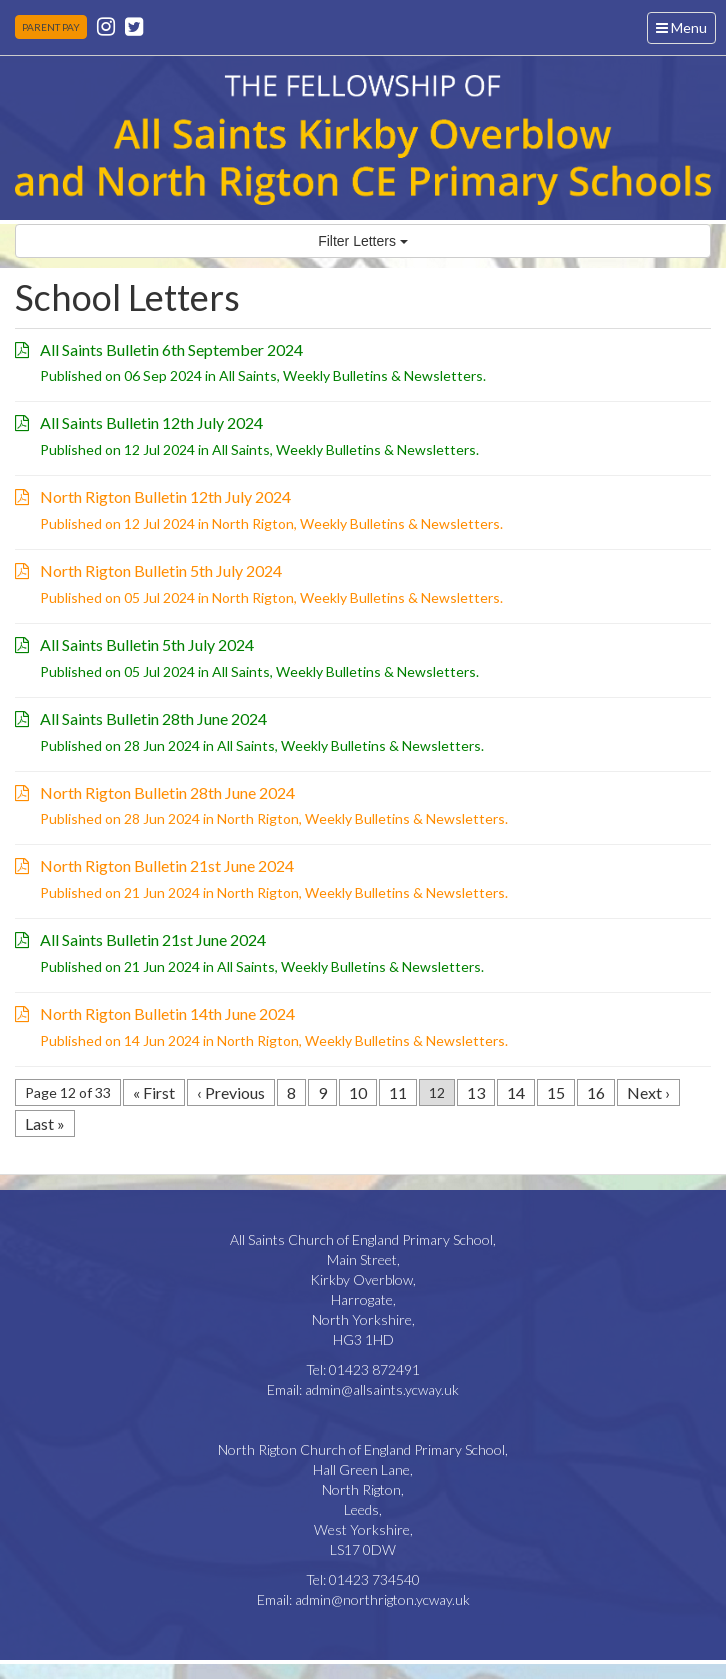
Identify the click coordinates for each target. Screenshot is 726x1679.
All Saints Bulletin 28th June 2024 (153, 718)
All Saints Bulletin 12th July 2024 (151, 422)
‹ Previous (231, 1092)
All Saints (248, 375)
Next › (648, 1092)
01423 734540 (374, 1579)
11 (398, 1092)
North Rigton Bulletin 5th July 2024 (161, 570)
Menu (685, 30)
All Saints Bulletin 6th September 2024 (171, 349)
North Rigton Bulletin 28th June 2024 (167, 792)
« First (154, 1092)
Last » (45, 1123)
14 (516, 1092)
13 (476, 1092)
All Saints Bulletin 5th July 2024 (147, 644)
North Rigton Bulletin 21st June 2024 (167, 865)
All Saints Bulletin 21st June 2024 (153, 939)
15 (556, 1092)
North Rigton (253, 523)
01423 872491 (374, 1369)
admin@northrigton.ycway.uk (382, 1599)
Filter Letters (363, 241)
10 (358, 1092)
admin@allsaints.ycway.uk (382, 1389)
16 (596, 1092)
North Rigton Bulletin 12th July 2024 (165, 496)
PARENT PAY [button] (51, 27)
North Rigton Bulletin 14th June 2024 (167, 1013)
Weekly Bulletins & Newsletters (383, 375)
